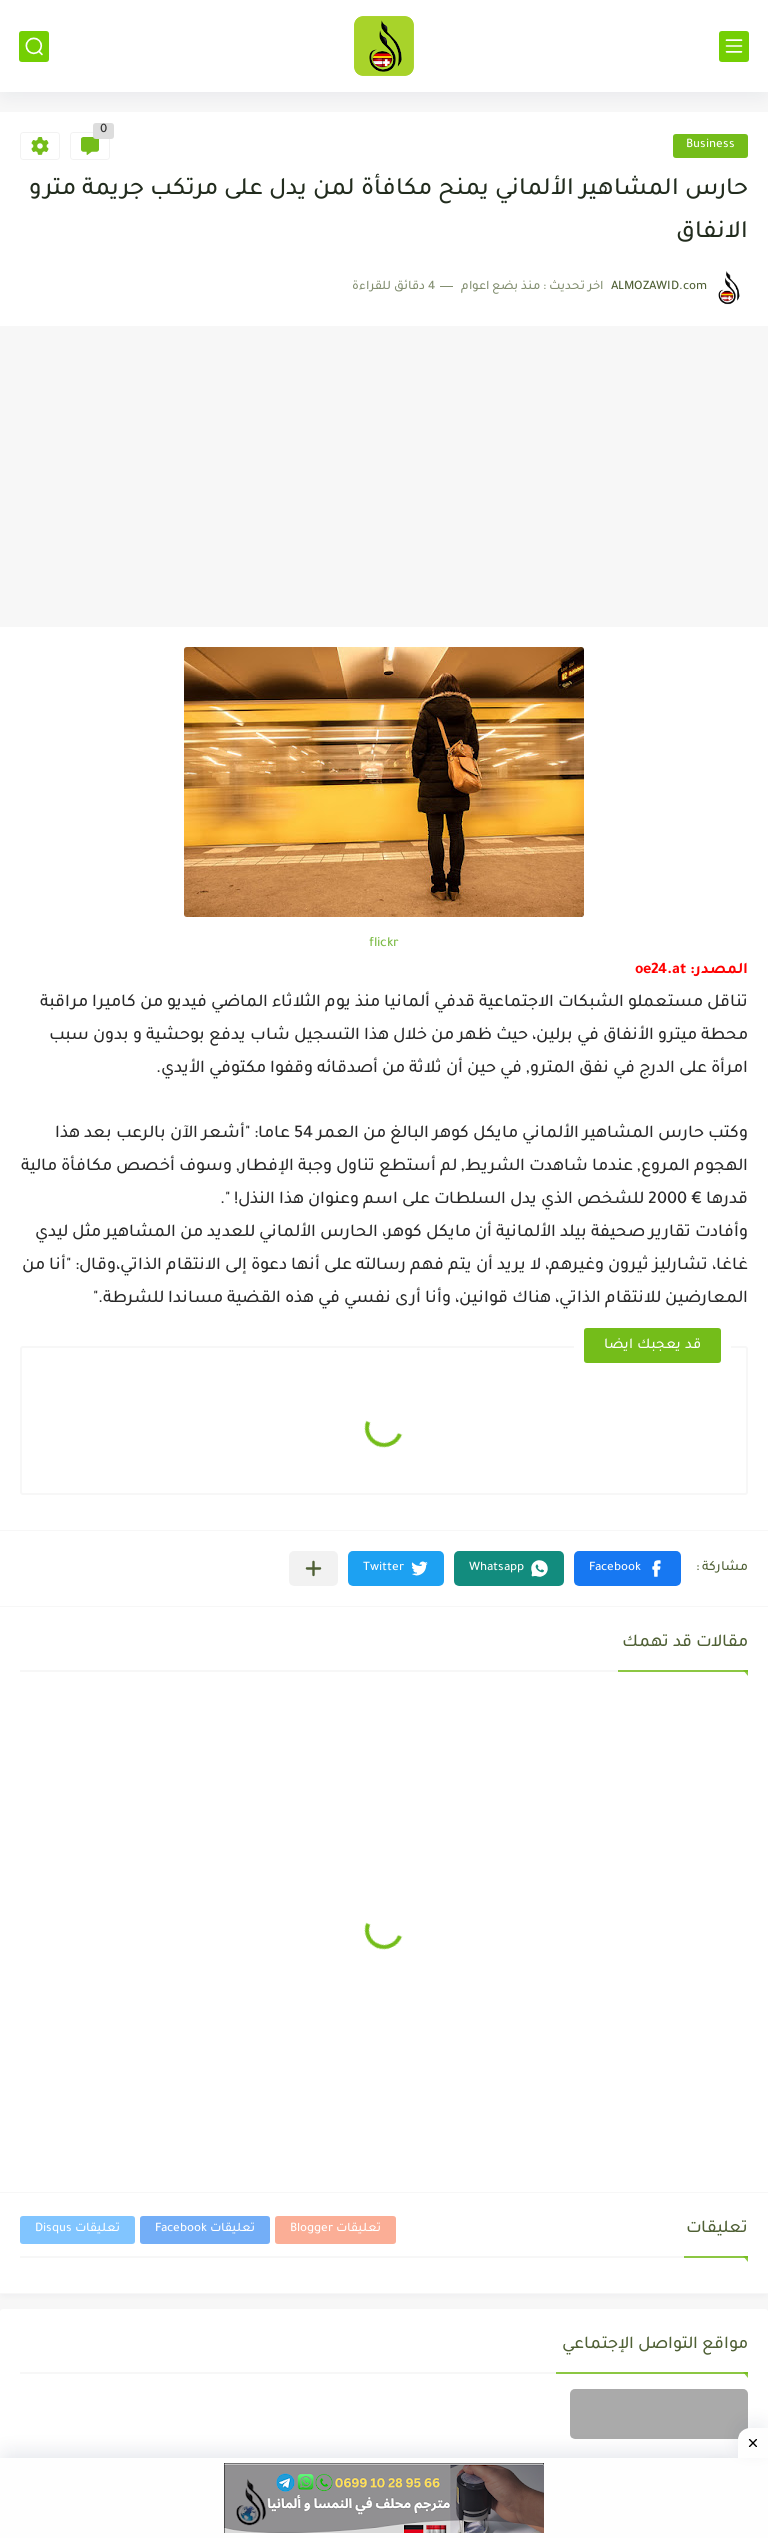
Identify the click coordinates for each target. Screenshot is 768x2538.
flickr (384, 944)
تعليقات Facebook (205, 2229)
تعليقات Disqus (77, 2229)
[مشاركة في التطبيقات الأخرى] (313, 1568)
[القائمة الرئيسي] (734, 46)
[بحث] (34, 46)
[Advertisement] (384, 477)
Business (710, 145)
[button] (627, 1568)
